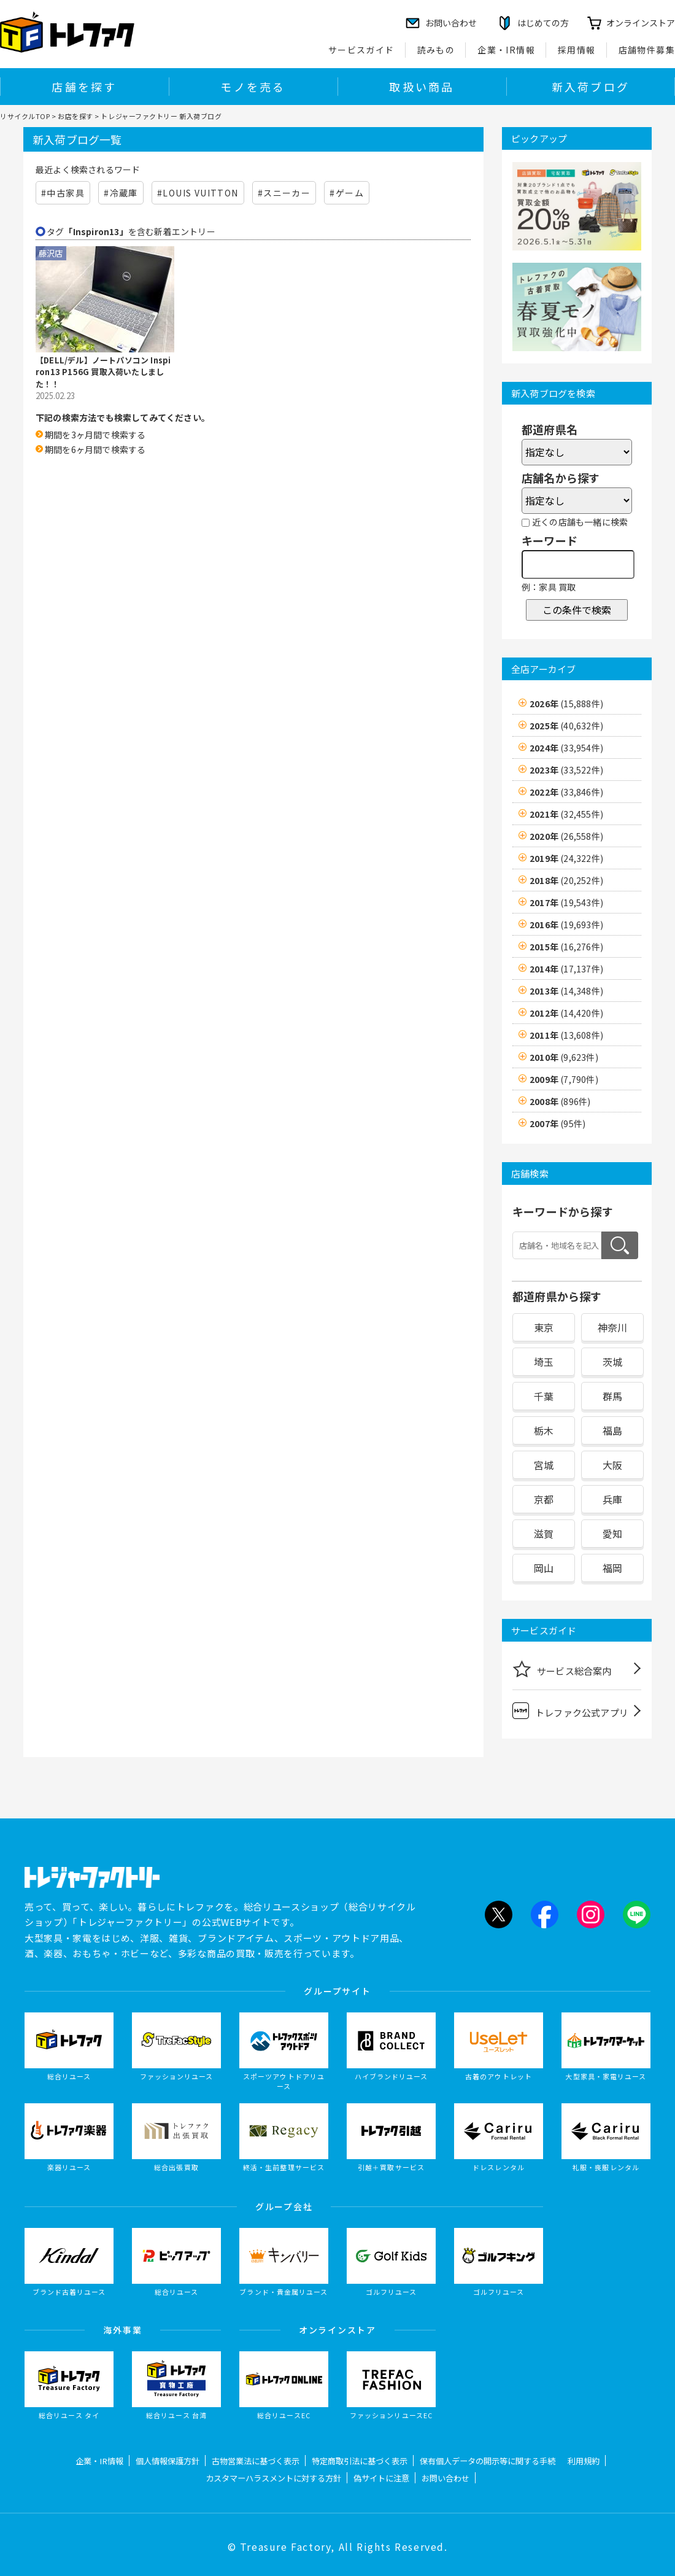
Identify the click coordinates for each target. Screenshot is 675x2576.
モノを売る (252, 87)
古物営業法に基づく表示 (255, 2461)
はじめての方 (543, 23)
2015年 (566, 947)
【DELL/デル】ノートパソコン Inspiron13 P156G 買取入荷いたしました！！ (103, 372)
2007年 (557, 1123)
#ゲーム (347, 193)
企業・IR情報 (506, 50)
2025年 (566, 726)
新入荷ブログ (591, 87)
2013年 (566, 991)
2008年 (560, 1101)
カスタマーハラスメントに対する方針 (273, 2478)
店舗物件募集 (647, 50)
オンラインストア (640, 23)
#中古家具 (63, 193)
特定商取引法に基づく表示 (359, 2461)
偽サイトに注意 (381, 2478)
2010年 (564, 1057)
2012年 (566, 1013)
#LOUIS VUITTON (198, 193)
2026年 (566, 703)
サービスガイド (361, 50)
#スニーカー (284, 193)
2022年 (566, 792)
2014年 (566, 969)
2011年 (566, 1035)
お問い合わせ (445, 2478)
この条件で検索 (576, 609)
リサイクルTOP (25, 116)
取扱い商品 (421, 87)
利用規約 (584, 2461)
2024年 (566, 748)
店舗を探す (84, 87)
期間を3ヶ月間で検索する (95, 435)
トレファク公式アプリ (570, 1710)
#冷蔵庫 (121, 193)
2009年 (564, 1079)
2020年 (566, 836)
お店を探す (75, 116)
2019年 (566, 858)
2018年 (566, 880)
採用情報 (577, 50)
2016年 (566, 924)
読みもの (436, 50)
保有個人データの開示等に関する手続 (487, 2461)
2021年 (566, 814)
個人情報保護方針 (167, 2461)
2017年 (566, 902)
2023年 (566, 770)
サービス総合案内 (562, 1668)
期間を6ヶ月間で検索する (95, 449)
